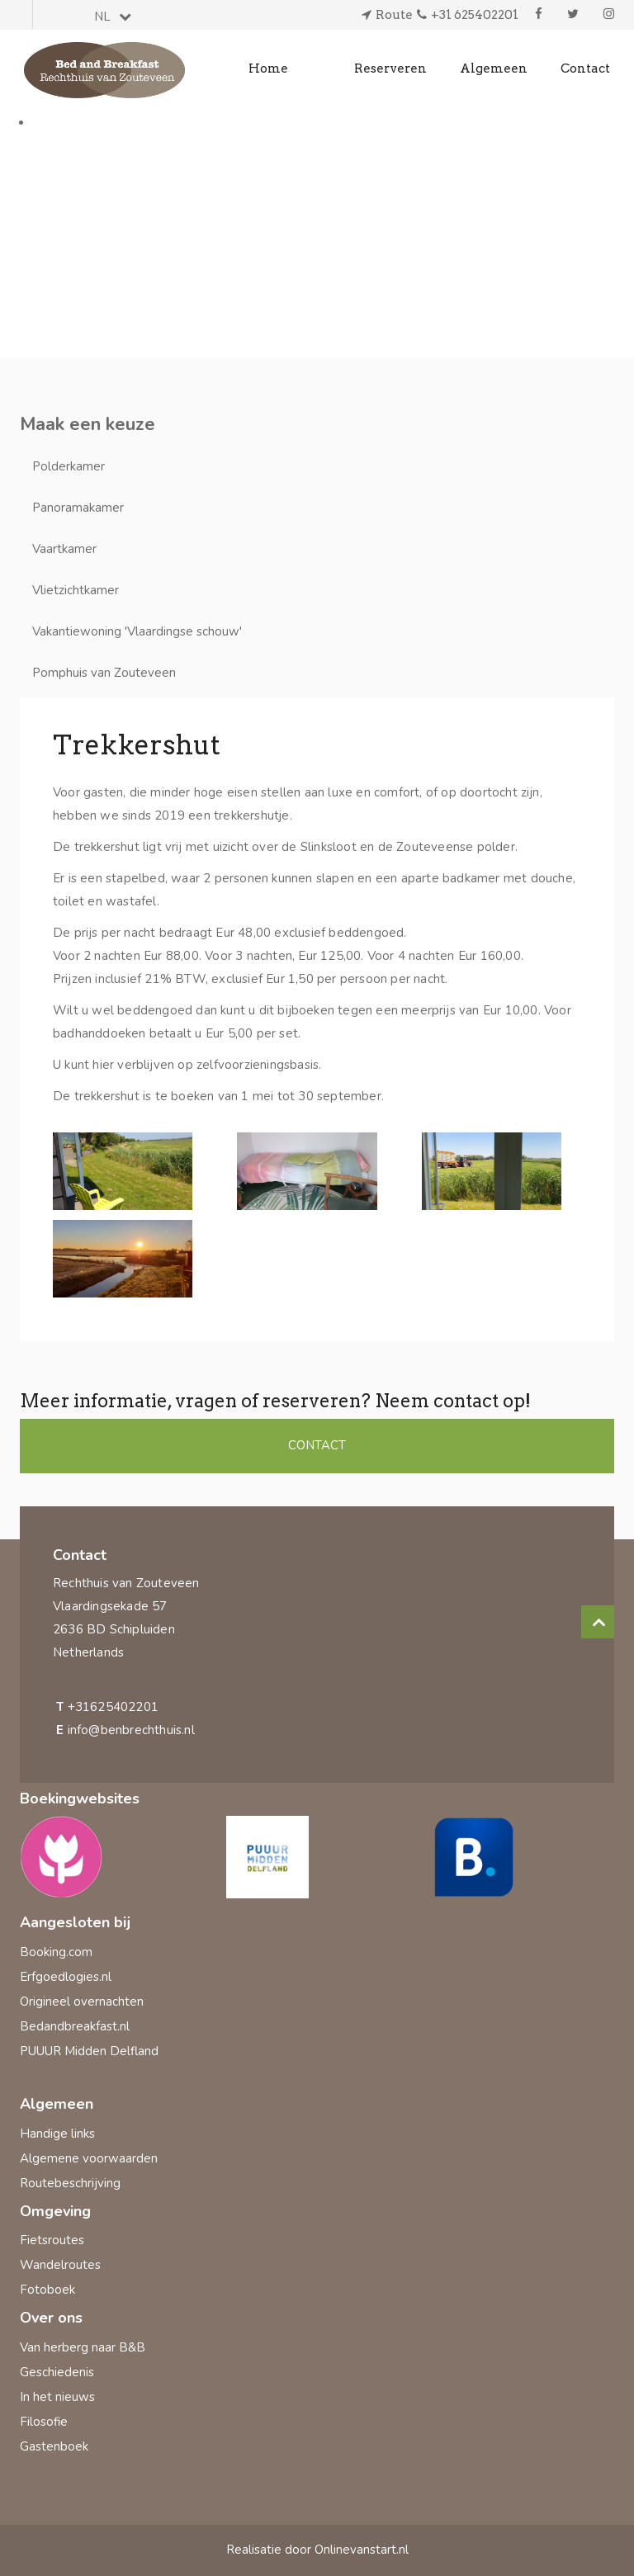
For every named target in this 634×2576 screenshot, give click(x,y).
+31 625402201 (474, 14)
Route (394, 14)
